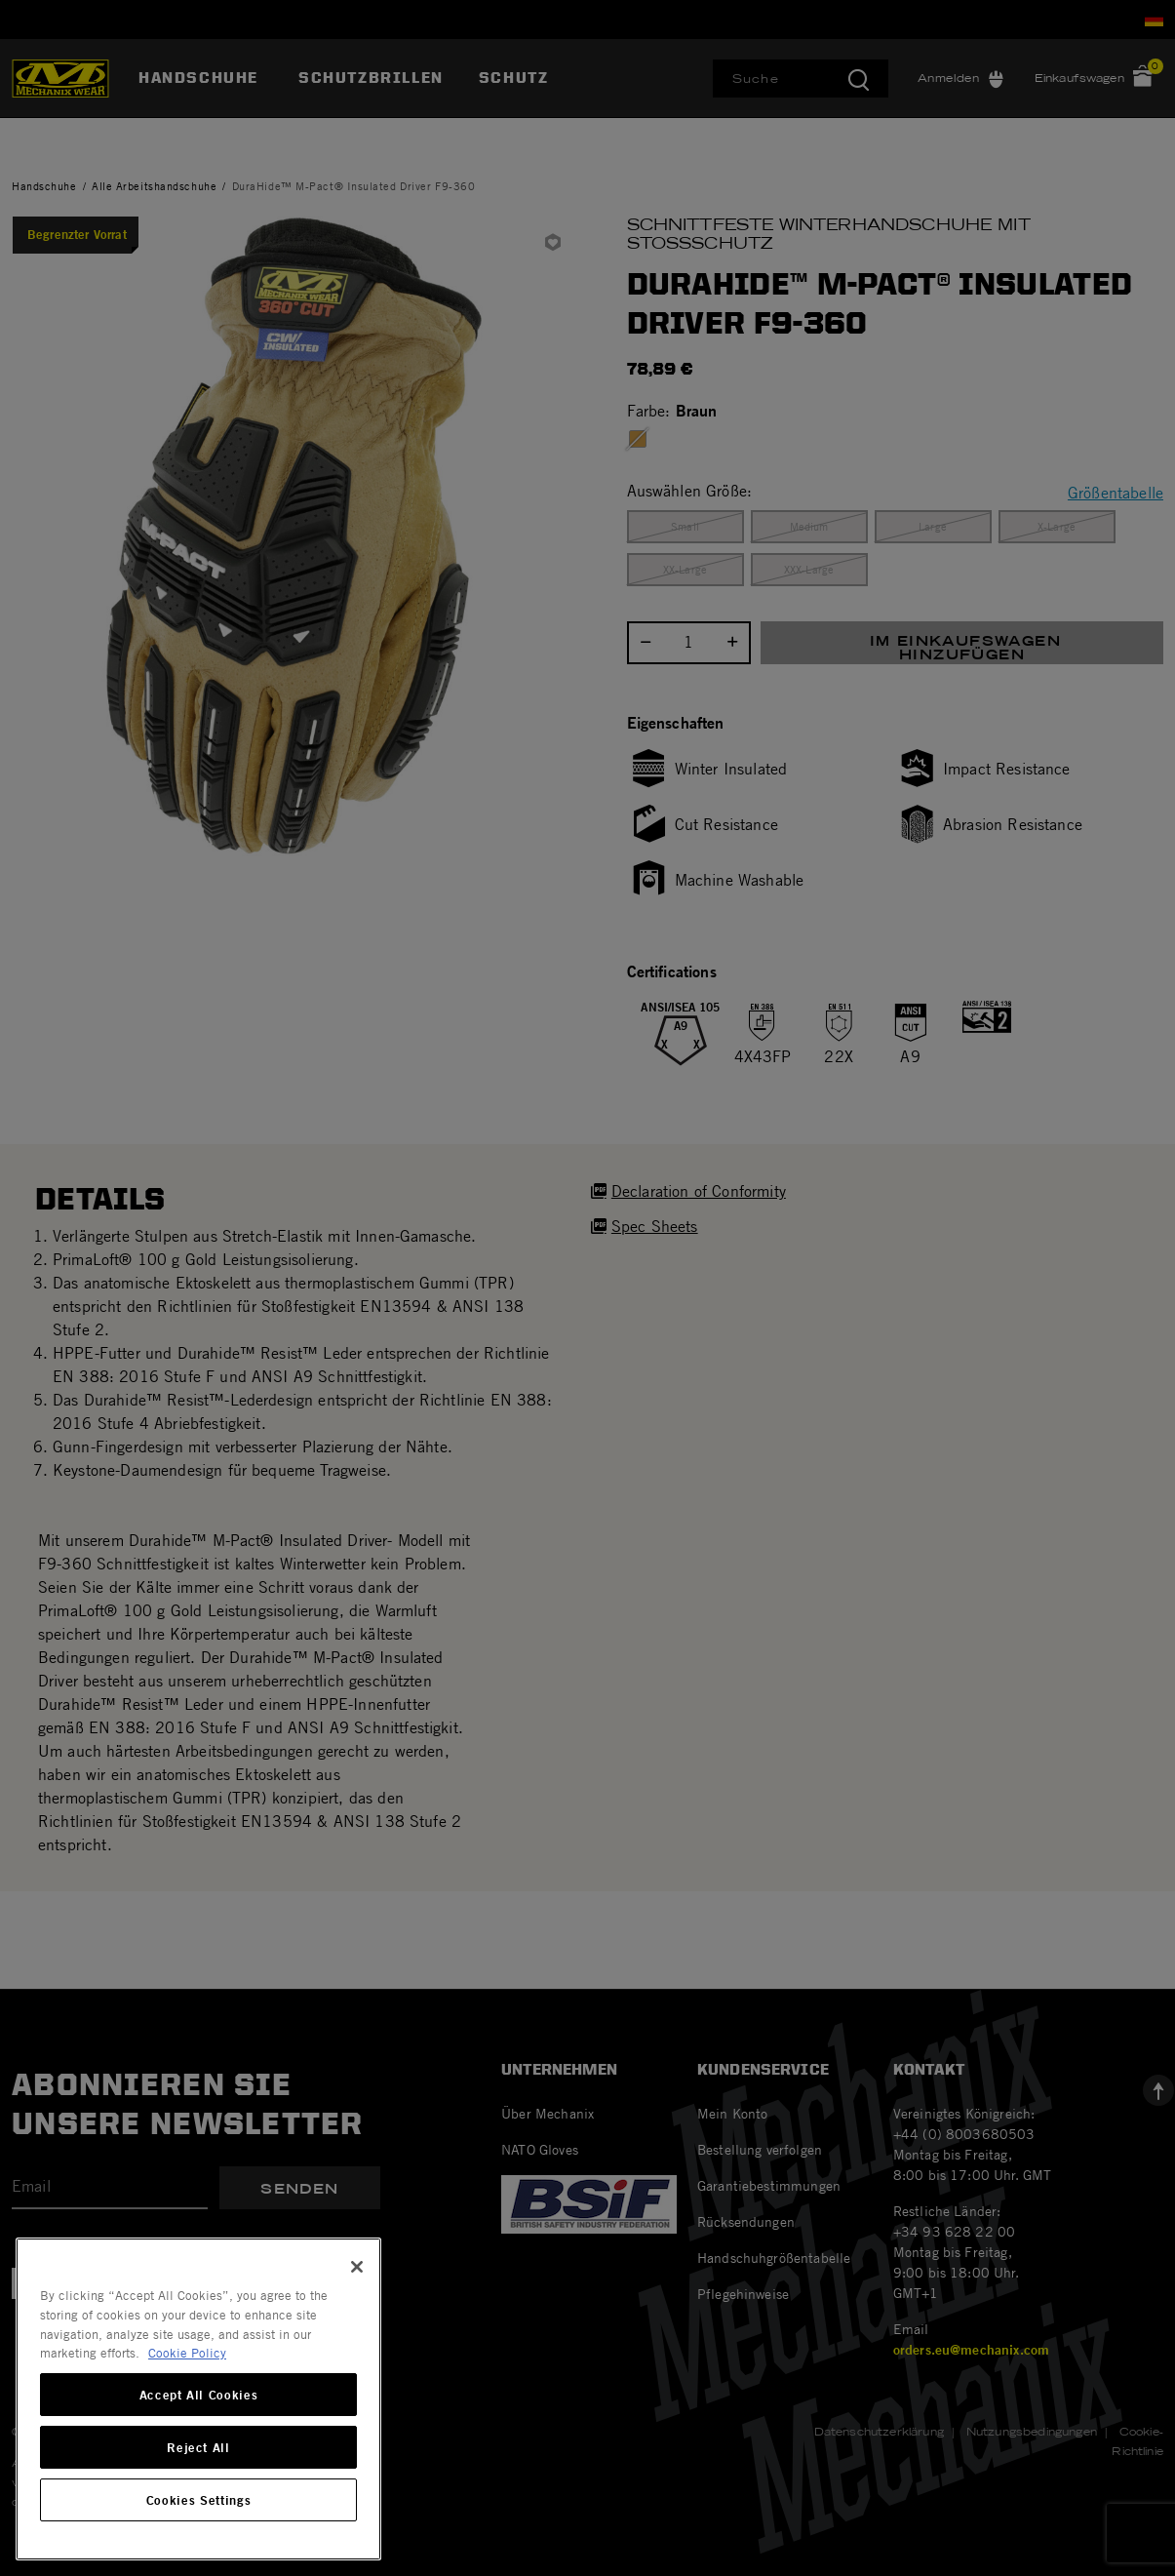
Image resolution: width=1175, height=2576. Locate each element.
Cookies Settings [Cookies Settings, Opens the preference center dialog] (199, 2500)
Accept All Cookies (198, 2394)
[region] (198, 2399)
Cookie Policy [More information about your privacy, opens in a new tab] (187, 2352)
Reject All (198, 2447)
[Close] (356, 2266)
